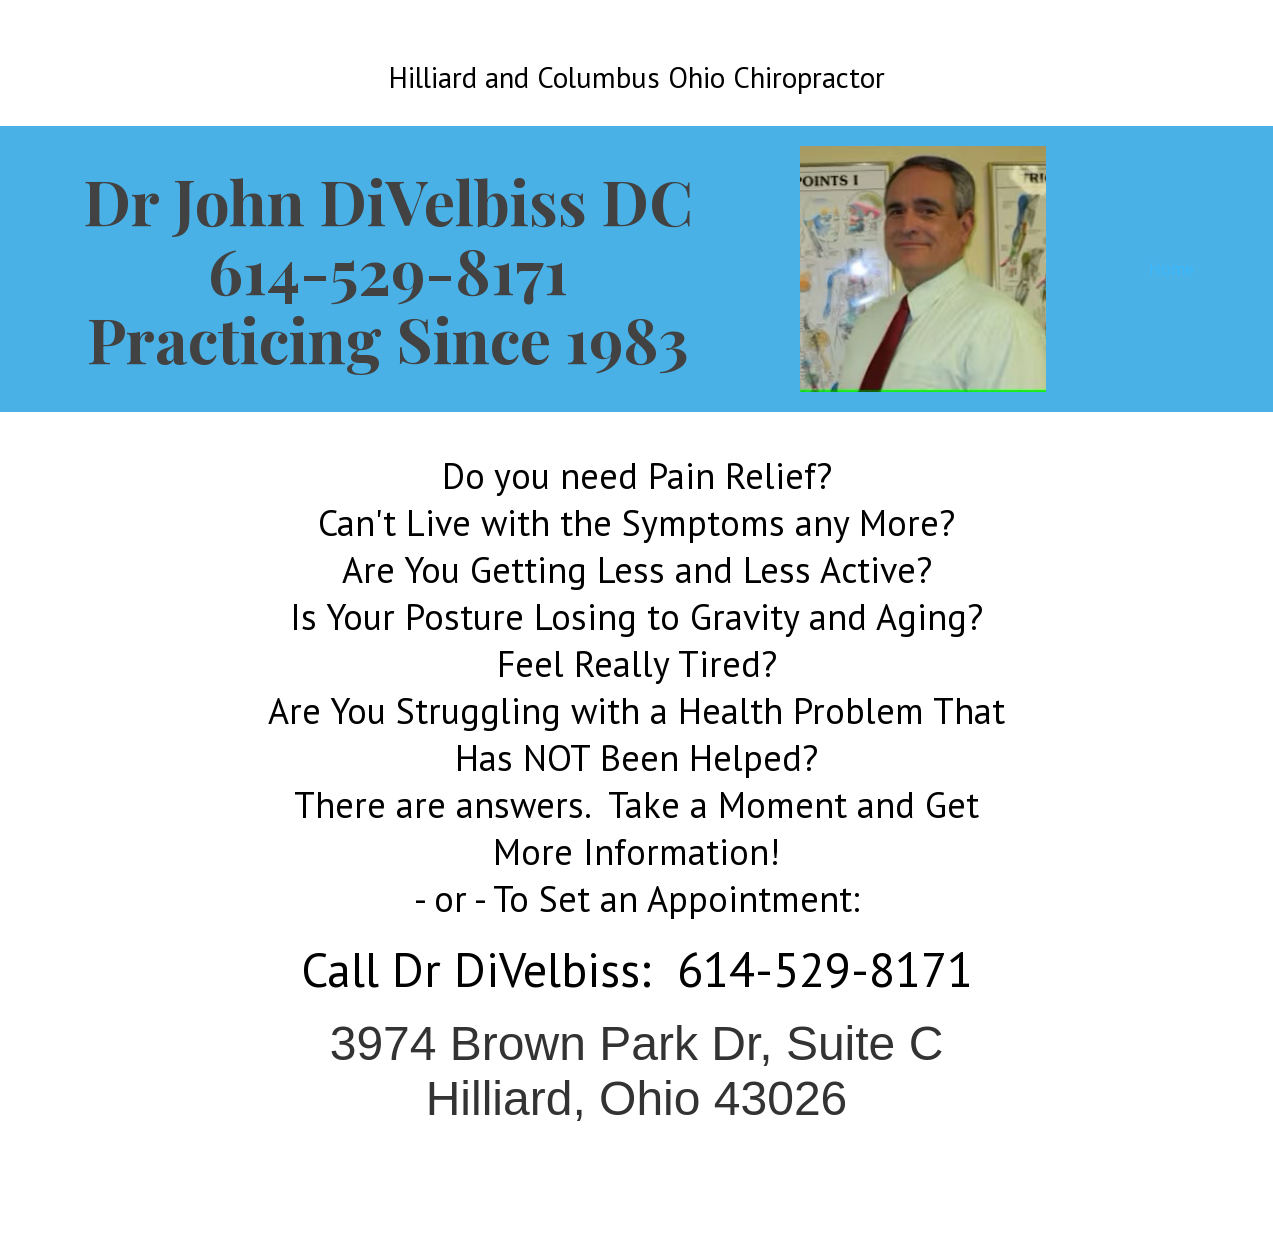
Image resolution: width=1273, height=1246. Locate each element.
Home (1171, 269)
